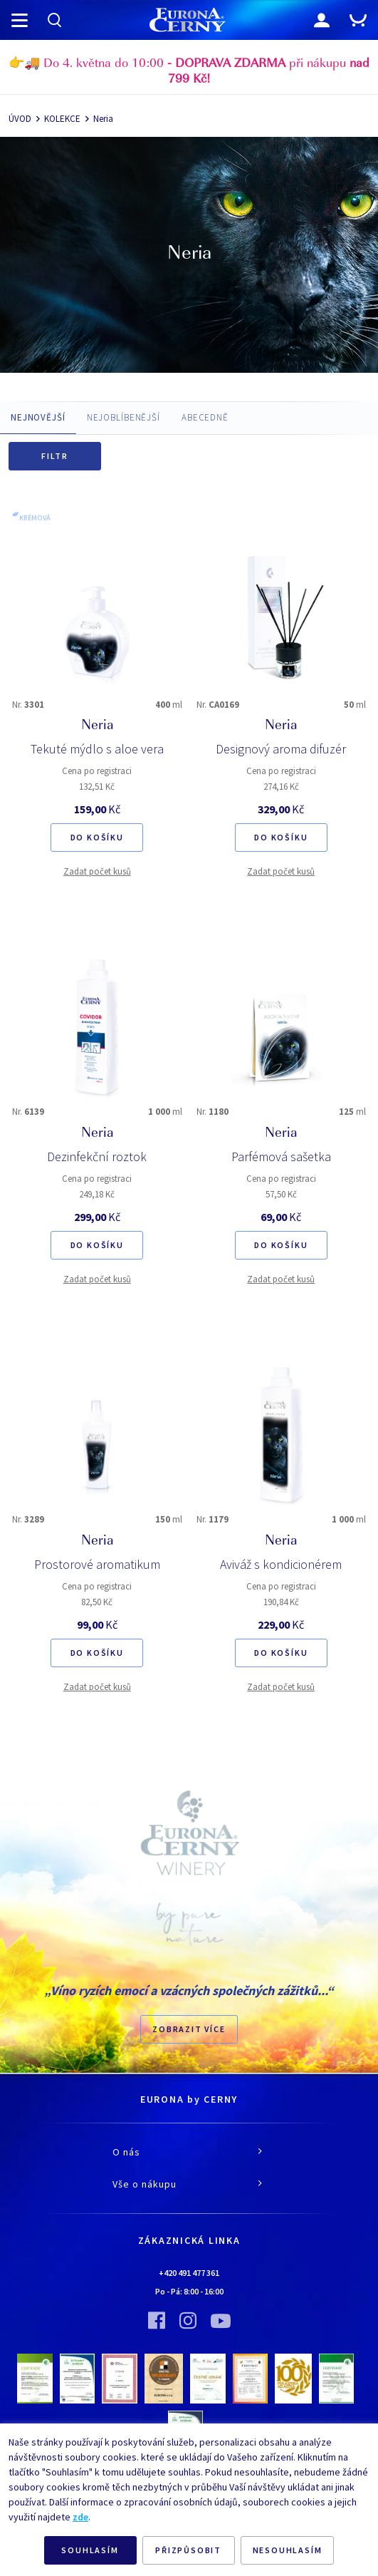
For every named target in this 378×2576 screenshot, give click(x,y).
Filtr (54, 455)
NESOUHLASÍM (287, 2550)
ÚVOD (20, 119)
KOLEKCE (62, 119)
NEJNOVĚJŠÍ (38, 417)
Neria (103, 119)
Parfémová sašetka (281, 1156)
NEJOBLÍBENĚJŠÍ (123, 417)
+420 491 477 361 (189, 2272)
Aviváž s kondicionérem (281, 1564)
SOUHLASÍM (89, 2550)
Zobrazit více (188, 2029)
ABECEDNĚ (205, 417)
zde (80, 2516)
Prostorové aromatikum (97, 1564)
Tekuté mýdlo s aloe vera (97, 749)
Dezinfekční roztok (97, 1156)
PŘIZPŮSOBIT (188, 2550)
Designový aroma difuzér (281, 749)
